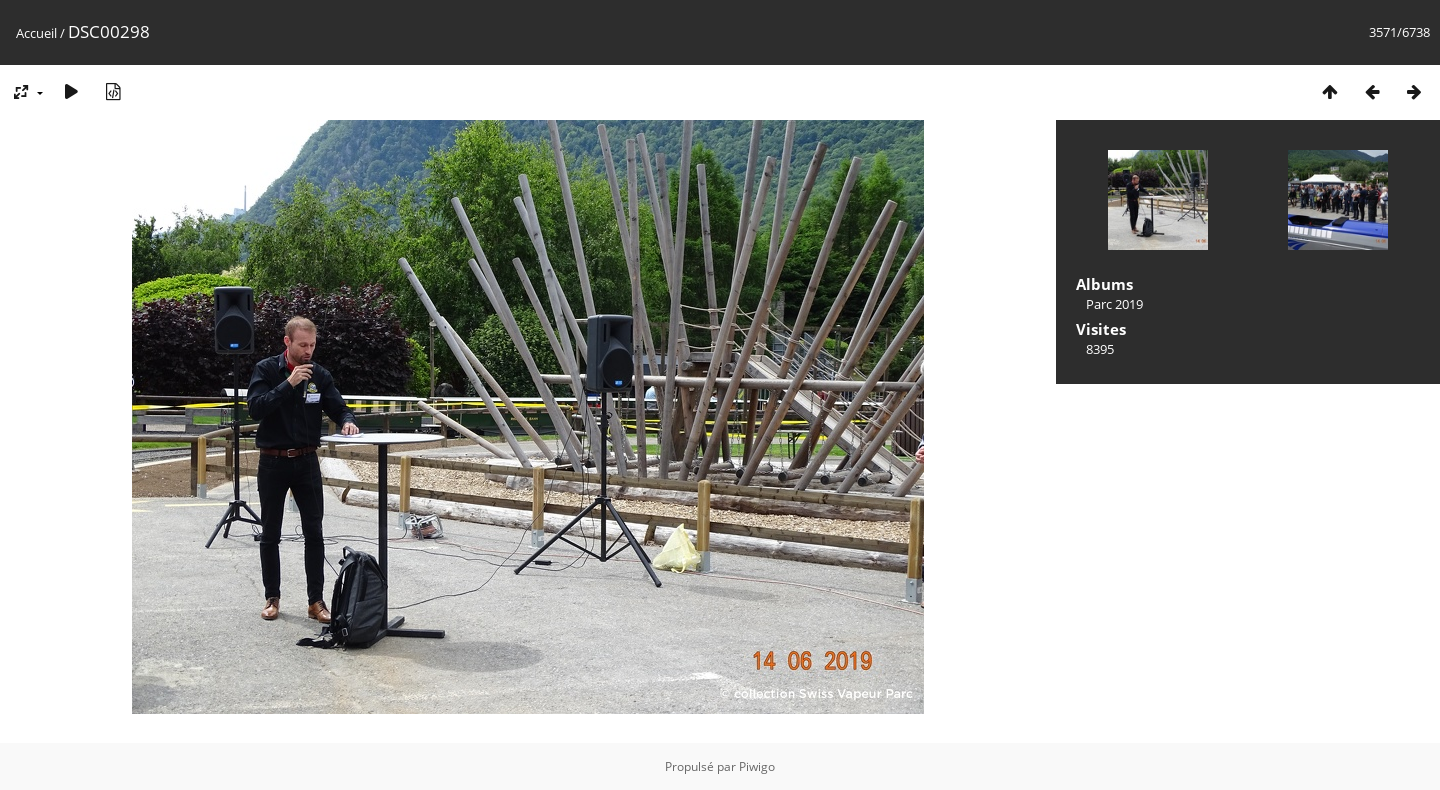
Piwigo (757, 766)
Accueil (36, 33)
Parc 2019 (1114, 304)
